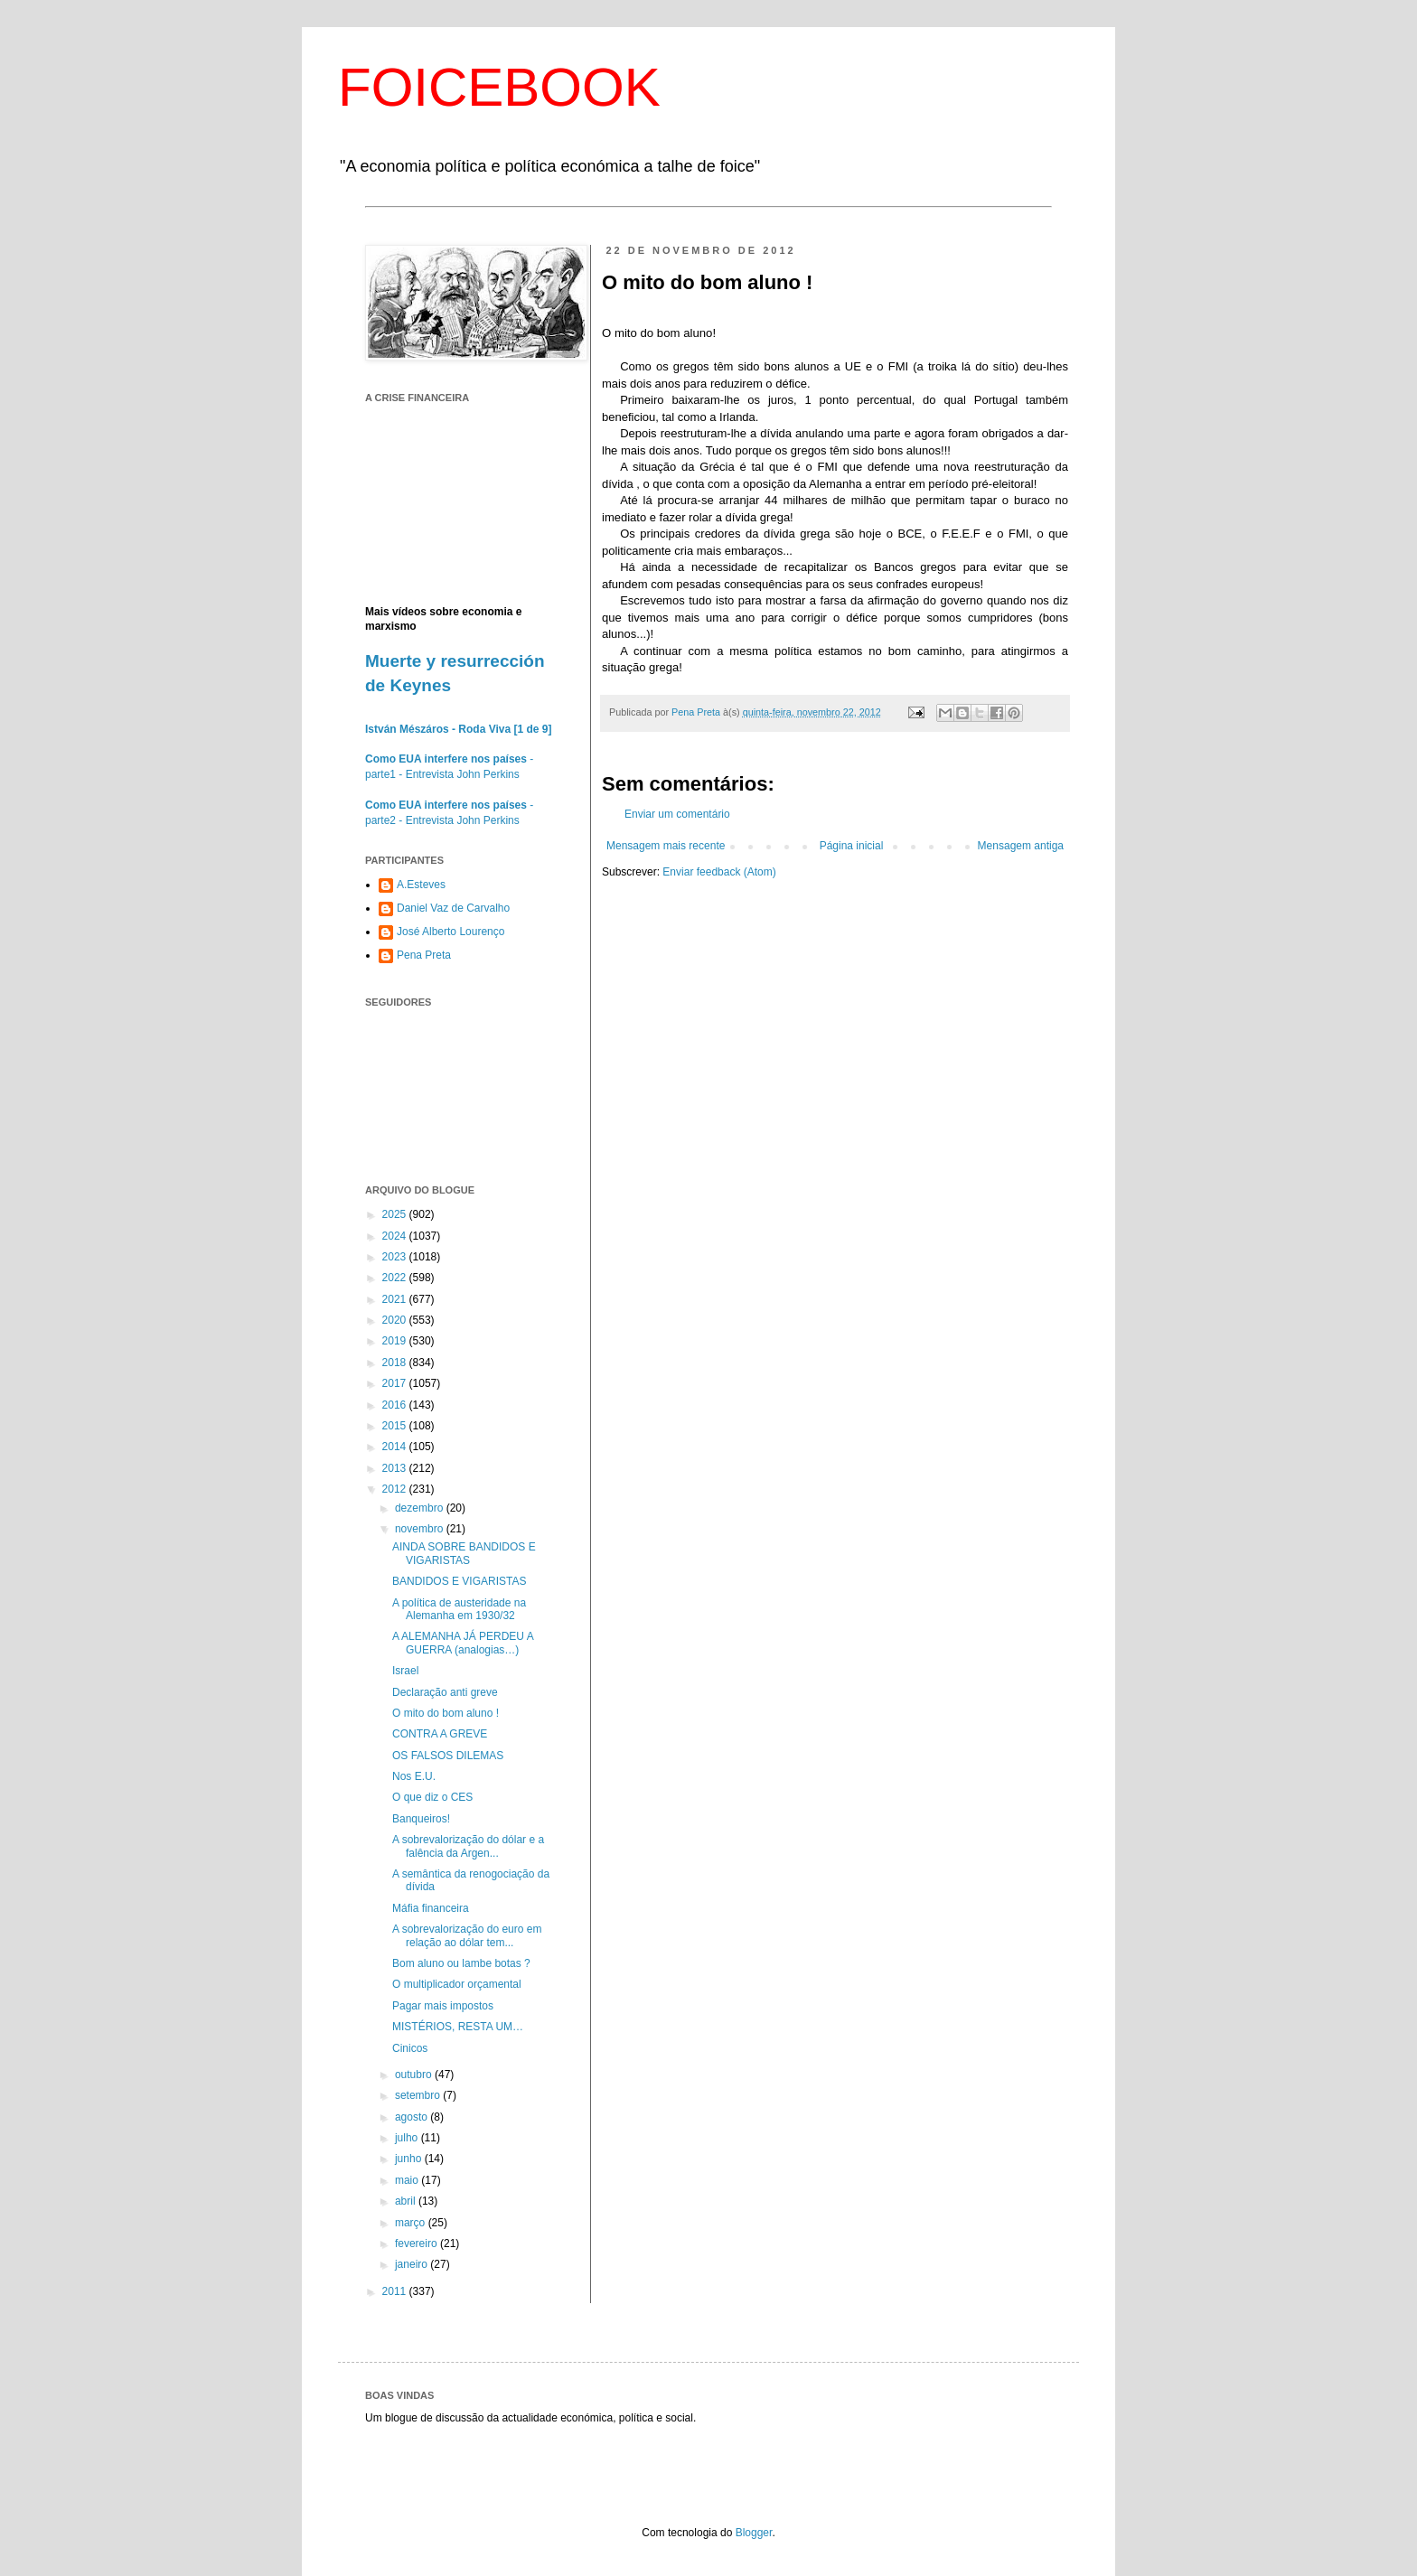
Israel (405, 1670)
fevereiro (417, 2243)
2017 (395, 1383)
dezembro (420, 1508)
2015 (395, 1425)
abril (406, 2201)
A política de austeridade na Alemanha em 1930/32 (459, 1609)
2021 (395, 1299)
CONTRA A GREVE (439, 1734)
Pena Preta (424, 955)
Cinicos (409, 2048)
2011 (395, 2291)
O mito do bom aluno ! (445, 1713)
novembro (420, 1528)
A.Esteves (421, 884)
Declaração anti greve (445, 1692)
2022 (395, 1277)
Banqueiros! (421, 1819)
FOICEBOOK (499, 87)
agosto (412, 2117)
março (411, 2222)
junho (410, 2158)
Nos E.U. (414, 1776)
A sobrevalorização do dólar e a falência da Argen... (468, 1846)
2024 (395, 1236)
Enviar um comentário (677, 814)
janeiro (412, 2264)
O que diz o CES (432, 1797)
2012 (395, 1489)
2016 (395, 1405)
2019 (395, 1341)
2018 (395, 1362)
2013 (395, 1468)
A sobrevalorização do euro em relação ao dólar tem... (466, 1935)
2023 (395, 1257)
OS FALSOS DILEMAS (447, 1755)
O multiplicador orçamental (456, 1984)
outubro (415, 2074)
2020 (395, 1320)
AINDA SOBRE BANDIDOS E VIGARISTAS (464, 1553)
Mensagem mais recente (665, 845)
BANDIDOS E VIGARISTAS (459, 1581)
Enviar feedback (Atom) (718, 872)
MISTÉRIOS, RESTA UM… (457, 2026)
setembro (419, 2095)
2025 (395, 1214)
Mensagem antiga (1021, 845)
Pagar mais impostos (442, 2006)
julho (408, 2137)
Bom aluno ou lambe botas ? (461, 1963)
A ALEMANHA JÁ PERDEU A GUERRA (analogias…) (462, 1642)
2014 (395, 1446)
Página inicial (852, 845)
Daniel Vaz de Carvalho (453, 908)
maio (408, 2180)
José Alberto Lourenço (450, 931)
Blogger (754, 2532)
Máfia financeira (430, 1908)
